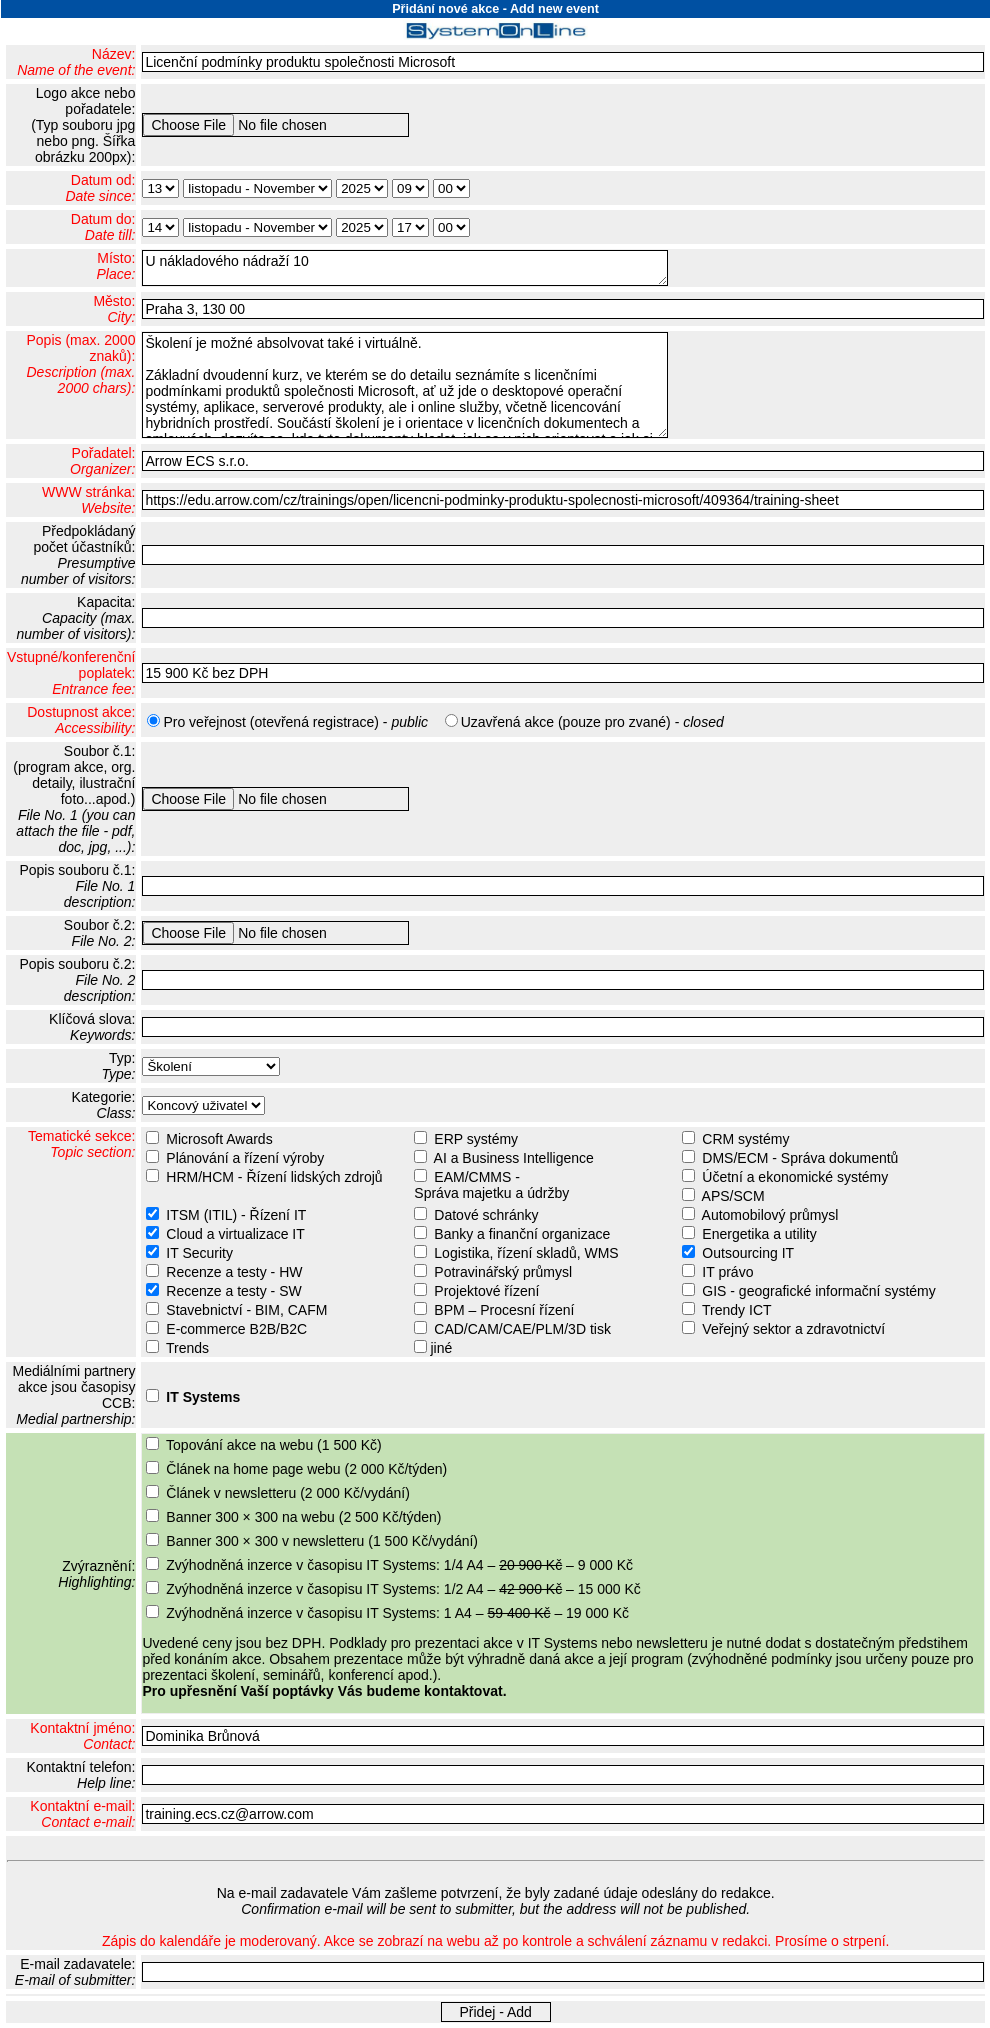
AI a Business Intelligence (514, 1158)
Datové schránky (486, 1215)
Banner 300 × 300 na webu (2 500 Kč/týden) (303, 1517)
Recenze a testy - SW (233, 1291)
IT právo (727, 1272)
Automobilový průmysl (770, 1215)
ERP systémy (476, 1139)
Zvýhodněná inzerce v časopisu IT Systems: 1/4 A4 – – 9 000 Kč (399, 1565)
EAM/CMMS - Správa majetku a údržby (489, 1185)
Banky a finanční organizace (522, 1234)
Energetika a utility (759, 1234)
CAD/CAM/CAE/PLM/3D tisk (522, 1329)
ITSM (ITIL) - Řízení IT (236, 1215)
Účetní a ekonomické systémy (795, 1177)
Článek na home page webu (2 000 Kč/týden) (306, 1469)
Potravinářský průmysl (503, 1272)
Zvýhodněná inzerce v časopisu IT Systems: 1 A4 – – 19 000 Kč (397, 1613)
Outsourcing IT (748, 1253)
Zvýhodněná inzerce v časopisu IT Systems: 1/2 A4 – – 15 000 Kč (403, 1589)
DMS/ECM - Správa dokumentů (800, 1158)
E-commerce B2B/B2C (236, 1329)
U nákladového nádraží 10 (405, 268)
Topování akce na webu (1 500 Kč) (274, 1445)
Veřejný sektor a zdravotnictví (793, 1329)
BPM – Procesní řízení (504, 1310)
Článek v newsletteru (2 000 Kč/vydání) (288, 1493)
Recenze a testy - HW (234, 1272)
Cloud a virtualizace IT (235, 1234)
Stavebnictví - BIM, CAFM (246, 1310)
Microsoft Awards (219, 1139)
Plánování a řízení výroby (245, 1158)
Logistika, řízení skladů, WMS (526, 1253)
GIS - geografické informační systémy (818, 1291)
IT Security (199, 1253)
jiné (441, 1348)
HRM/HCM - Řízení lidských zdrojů (274, 1177)
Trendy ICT (737, 1310)
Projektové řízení (486, 1291)
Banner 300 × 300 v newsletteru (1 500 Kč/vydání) (322, 1541)
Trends (187, 1348)
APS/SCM (733, 1196)
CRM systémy (745, 1139)
